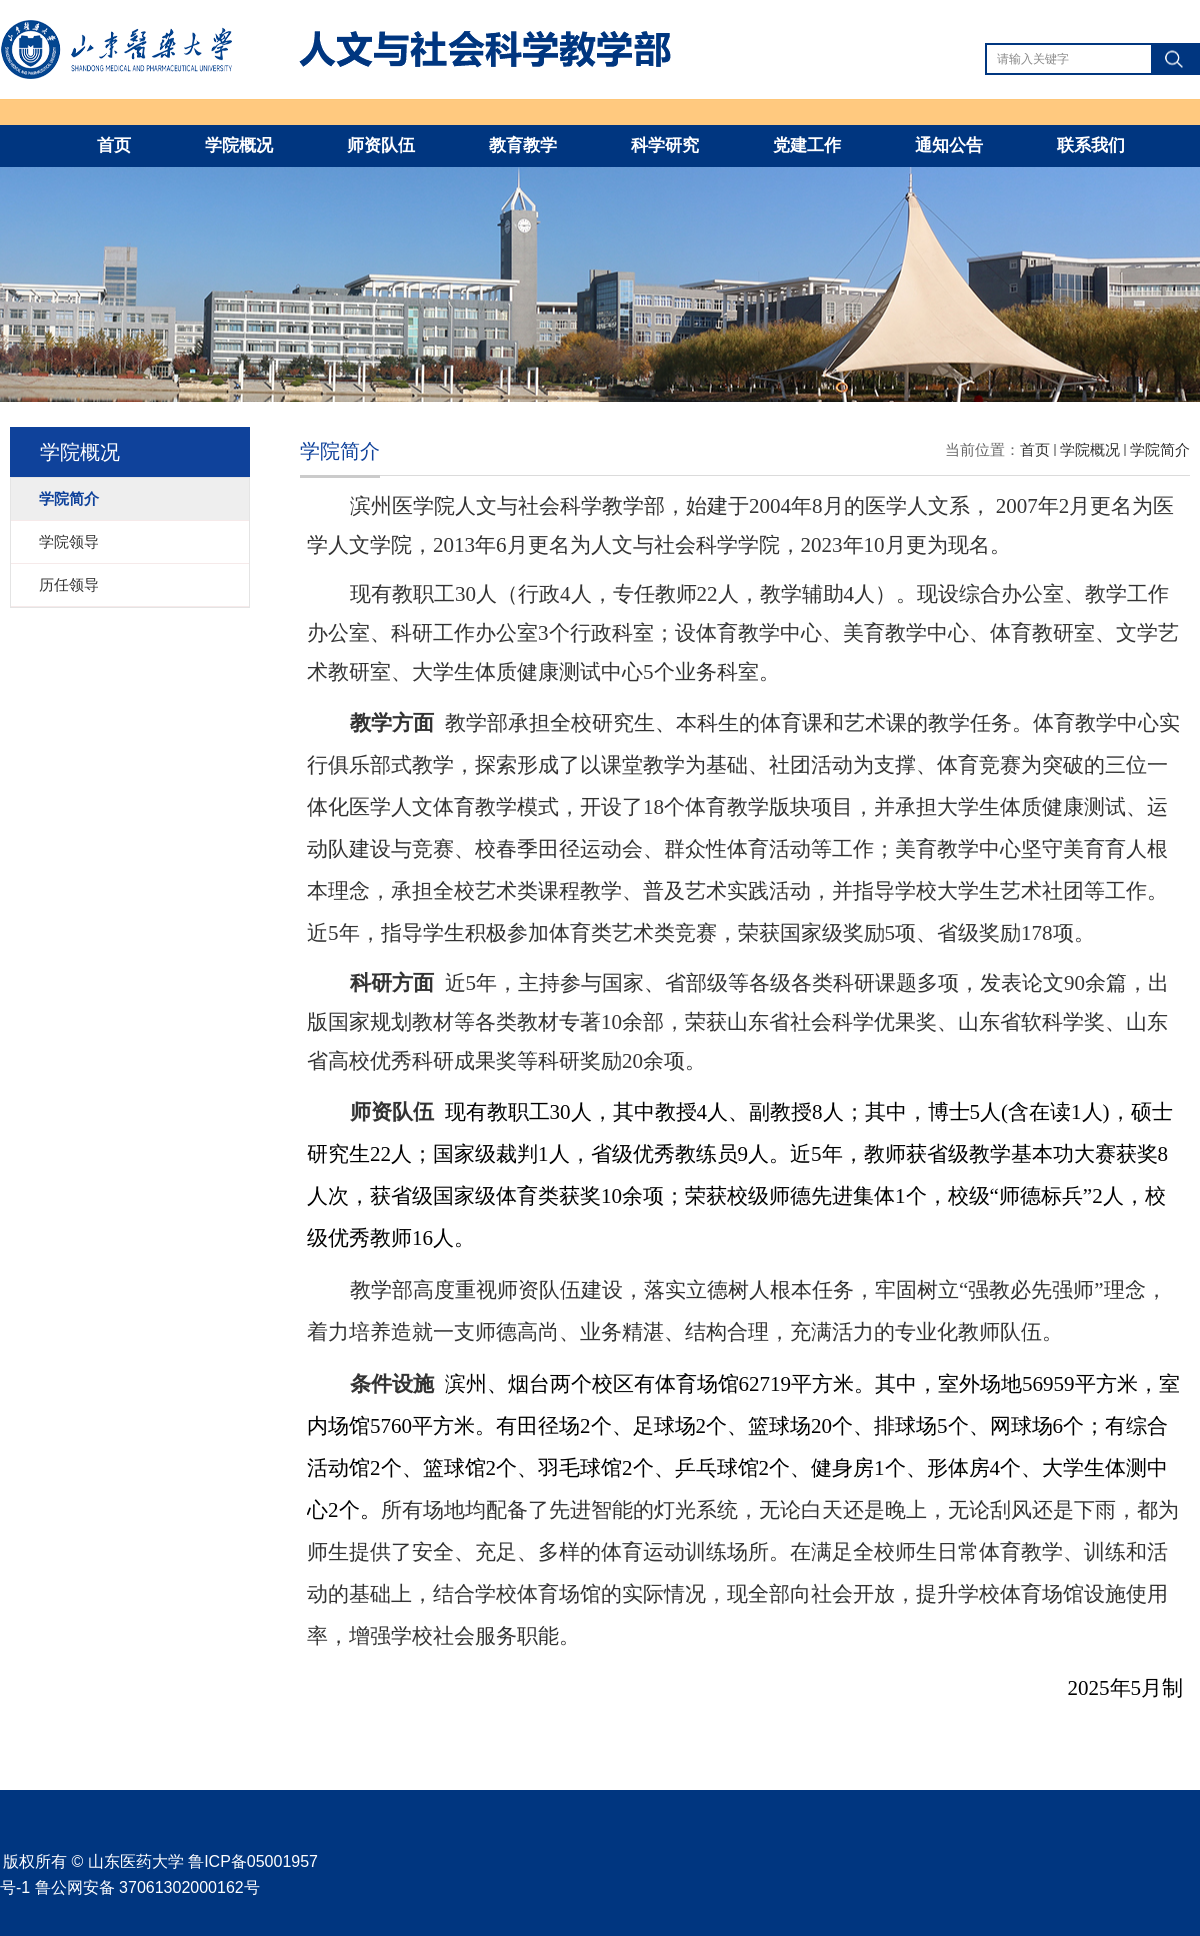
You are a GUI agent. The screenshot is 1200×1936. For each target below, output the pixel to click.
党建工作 (807, 145)
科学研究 (665, 145)
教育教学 (523, 145)
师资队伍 (381, 145)
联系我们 (1091, 145)
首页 (114, 145)
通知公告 (949, 145)
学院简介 (1160, 449)
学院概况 (239, 145)
